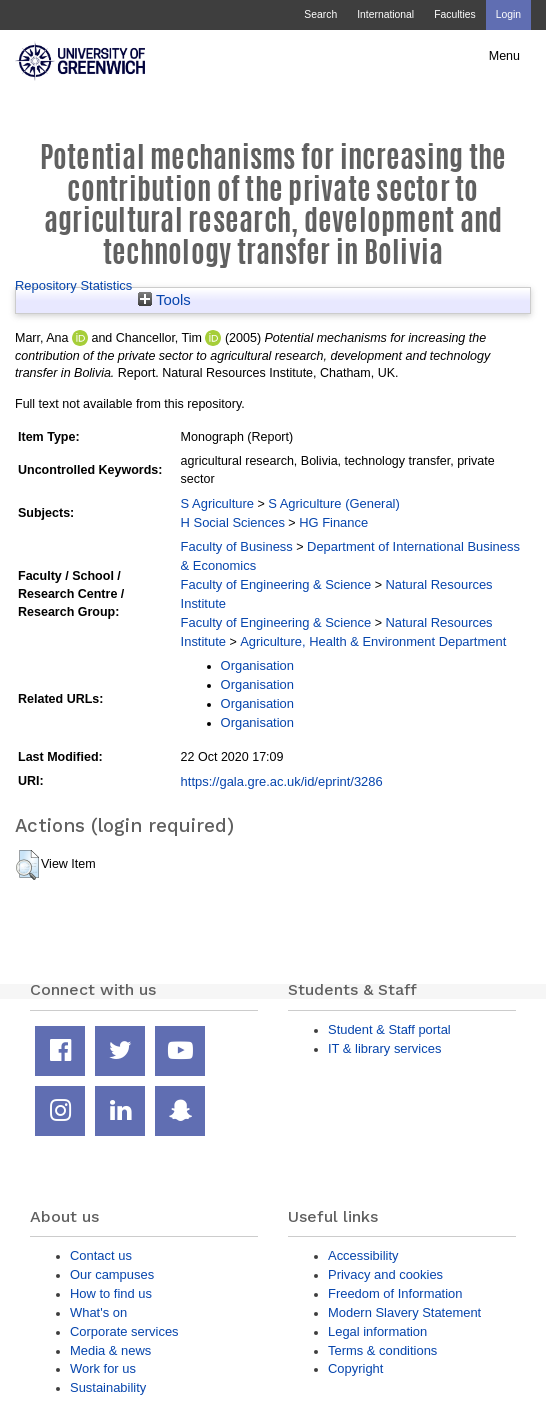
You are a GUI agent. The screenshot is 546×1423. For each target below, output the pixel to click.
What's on (98, 1312)
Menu (504, 56)
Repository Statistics (73, 285)
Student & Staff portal (389, 1029)
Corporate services (124, 1331)
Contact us (101, 1255)
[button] (27, 865)
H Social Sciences (233, 522)
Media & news (110, 1350)
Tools (164, 300)
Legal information (377, 1331)
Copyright (355, 1368)
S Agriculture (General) (334, 503)
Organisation (257, 665)
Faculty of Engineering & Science (276, 584)
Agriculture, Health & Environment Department (373, 641)
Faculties (454, 14)
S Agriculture (217, 503)
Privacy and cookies (385, 1274)
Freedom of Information (395, 1293)
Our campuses (112, 1274)
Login (508, 14)
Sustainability (108, 1387)
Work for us (103, 1368)
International (385, 14)
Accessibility (363, 1255)
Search (320, 14)
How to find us (111, 1293)
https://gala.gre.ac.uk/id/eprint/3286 (282, 781)
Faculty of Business (237, 546)
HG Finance (333, 522)
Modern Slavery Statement (404, 1312)
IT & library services (384, 1048)
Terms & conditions (382, 1350)
